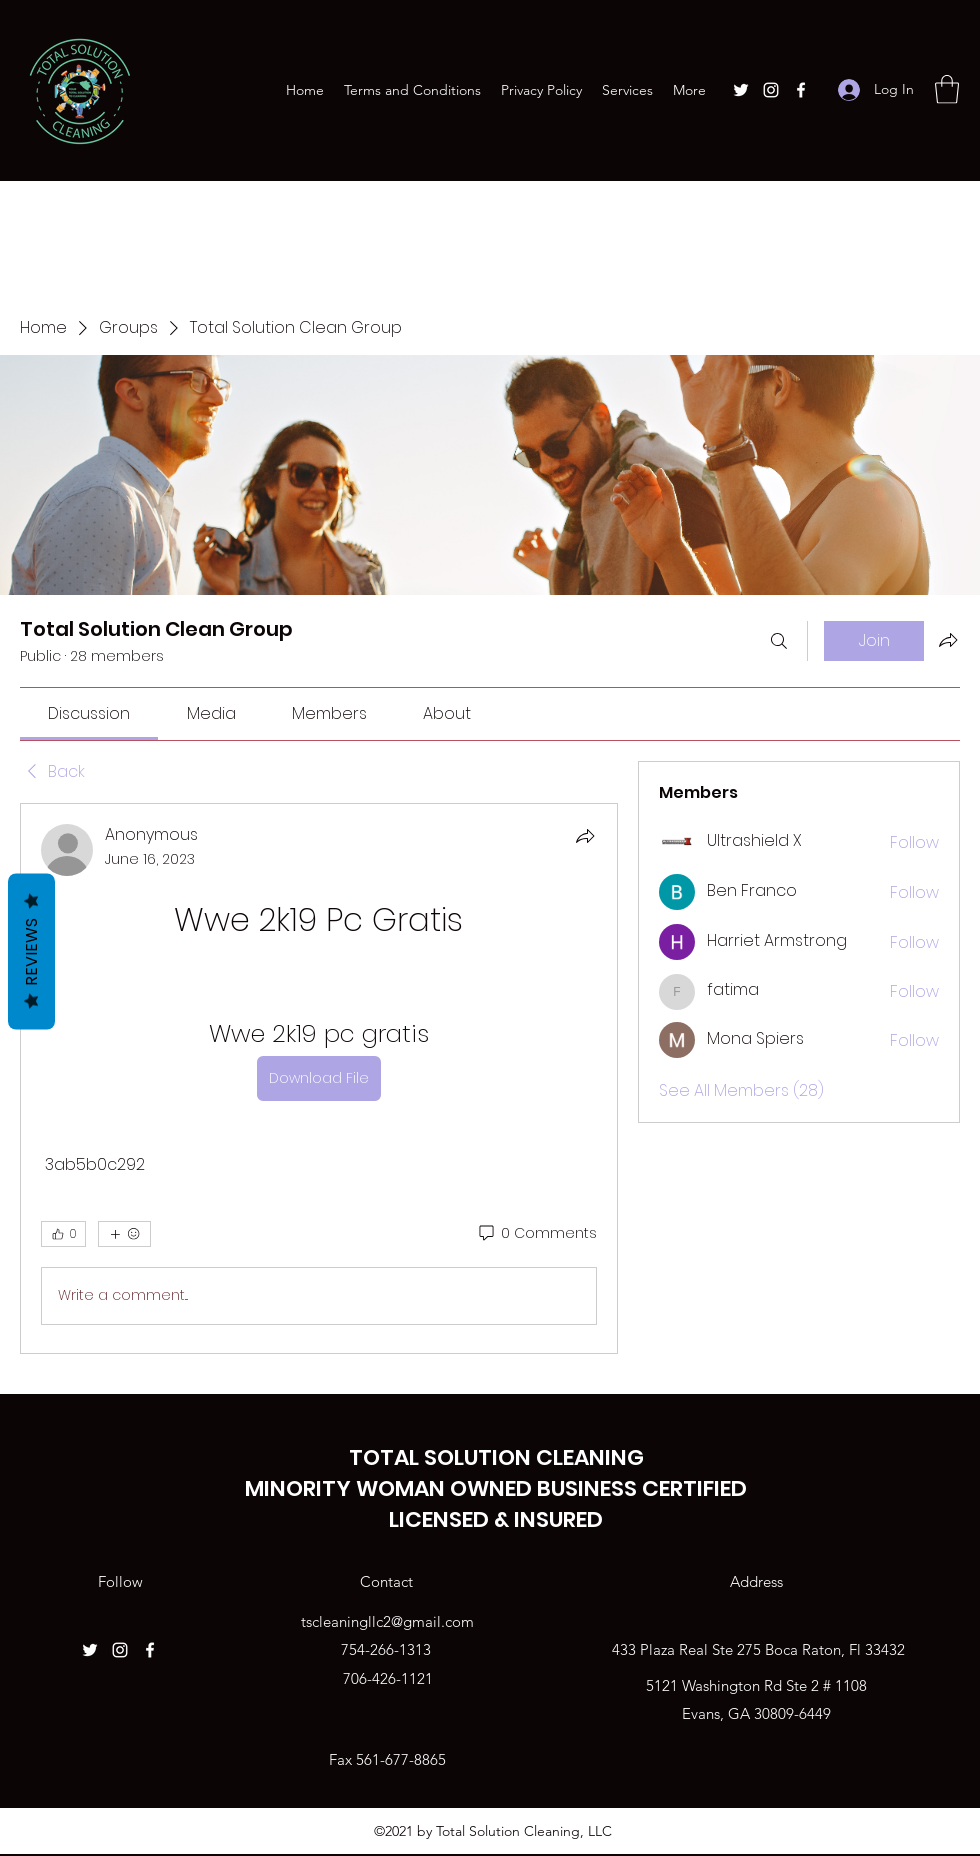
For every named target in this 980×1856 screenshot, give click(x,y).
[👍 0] (63, 1234)
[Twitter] (741, 90)
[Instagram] (771, 90)
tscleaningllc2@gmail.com (387, 1621)
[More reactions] (124, 1234)
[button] (947, 89)
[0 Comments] (536, 1234)
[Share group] (948, 640)
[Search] (779, 641)
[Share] (585, 836)
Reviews (31, 952)
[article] (319, 1078)
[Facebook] (801, 90)
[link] (89, 713)
